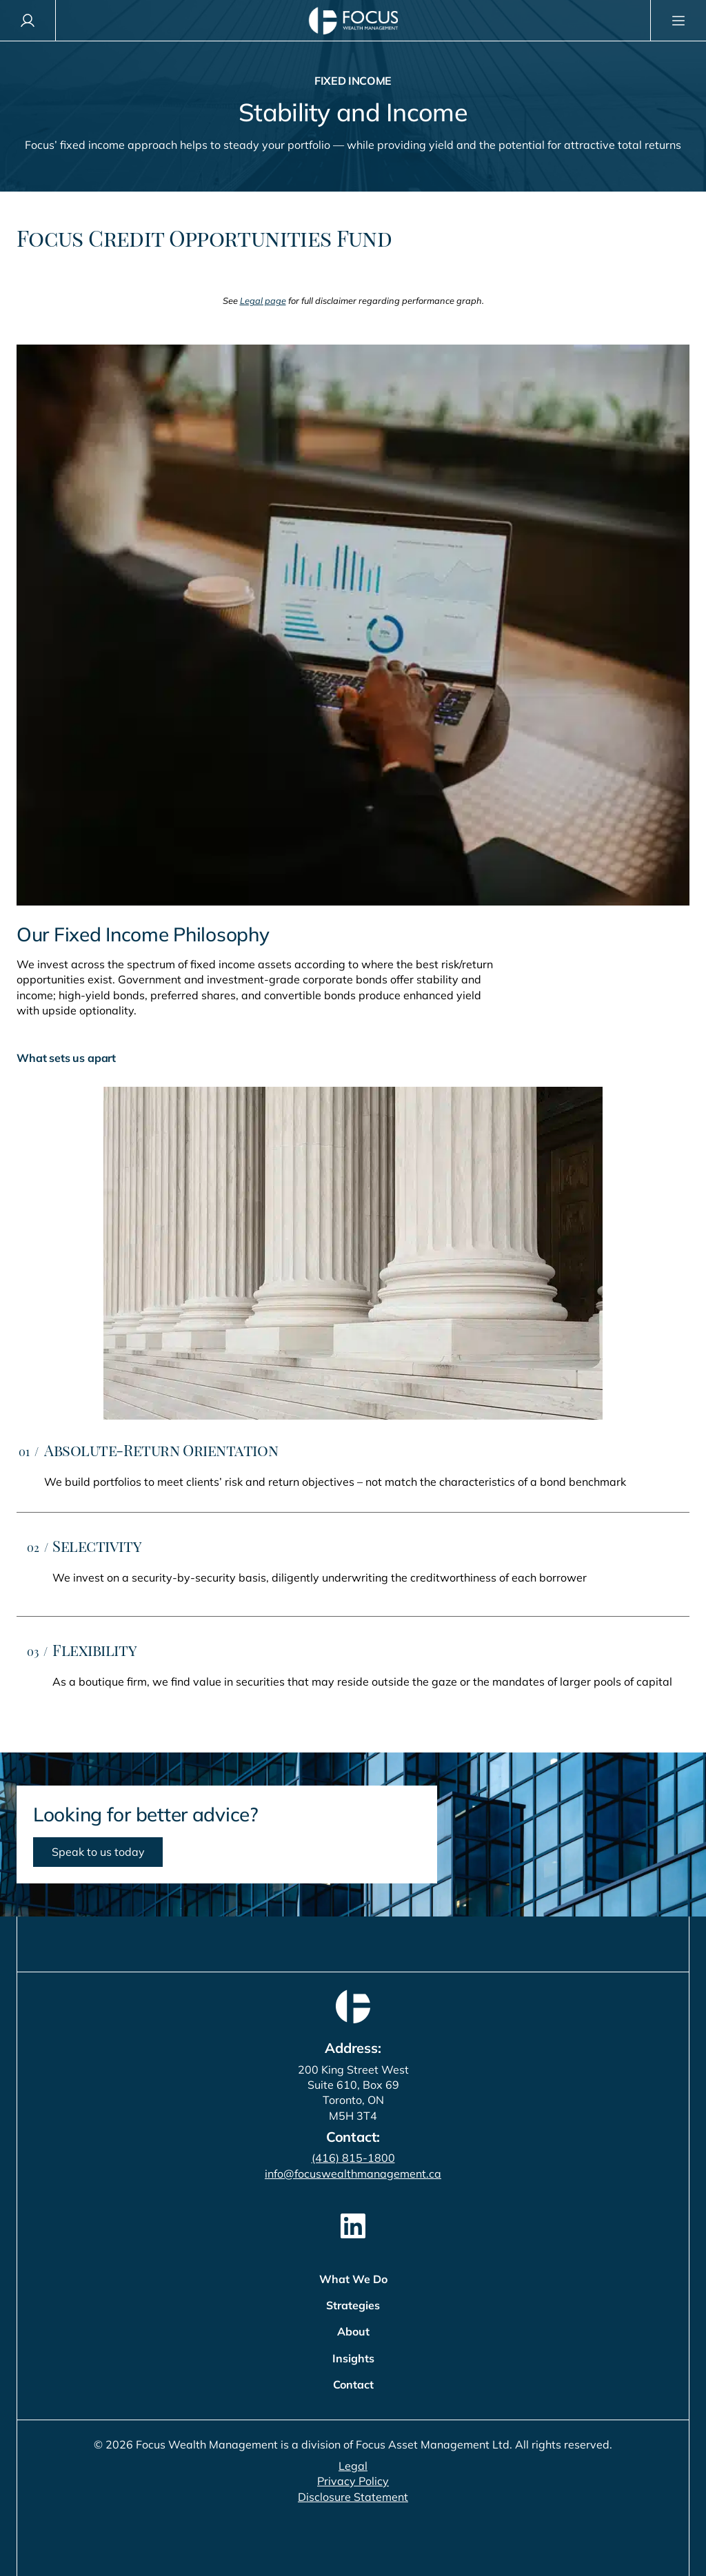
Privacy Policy (353, 2481)
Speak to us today (98, 1852)
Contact (353, 2384)
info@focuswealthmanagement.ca (353, 2173)
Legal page (263, 300)
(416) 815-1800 (353, 2158)
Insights (353, 2358)
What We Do (353, 2279)
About (353, 2331)
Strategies (353, 2305)
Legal (353, 2466)
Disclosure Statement (353, 2497)
